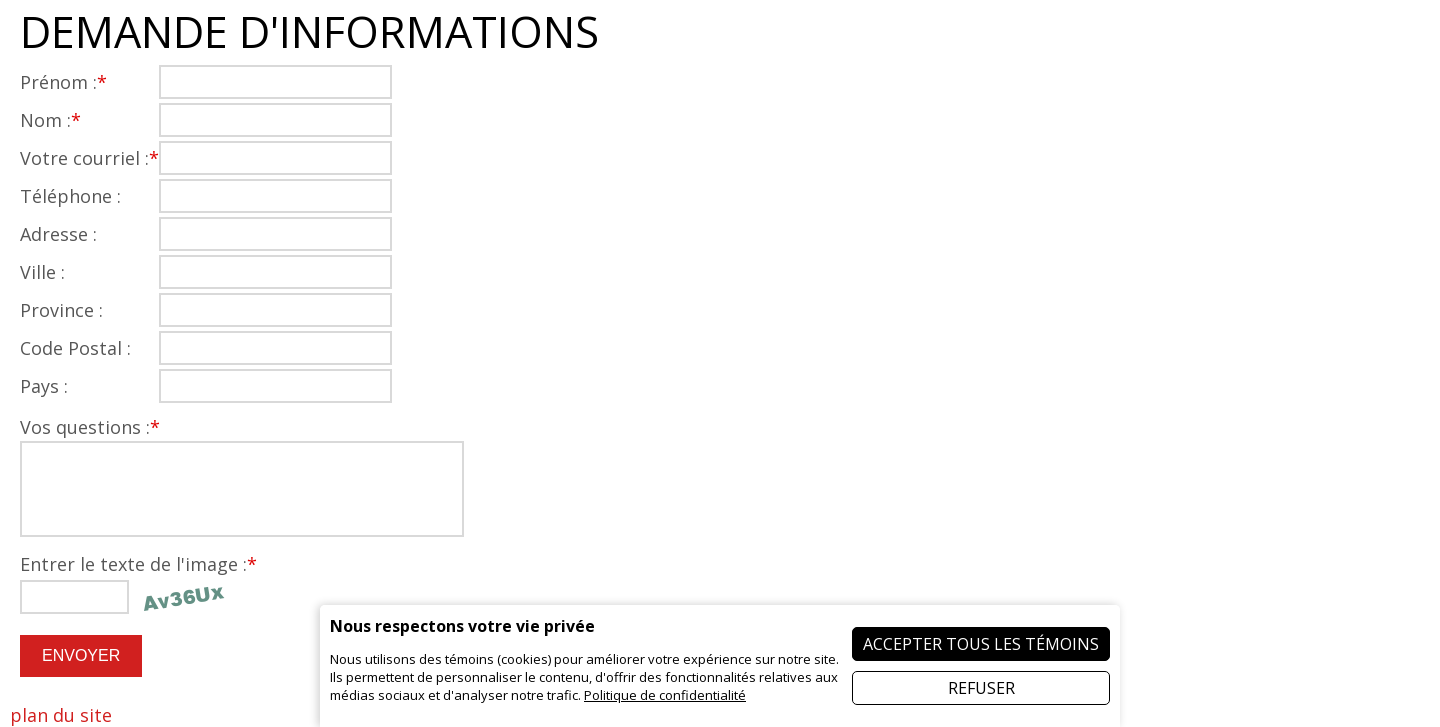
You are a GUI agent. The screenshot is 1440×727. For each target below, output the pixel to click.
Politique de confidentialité (665, 695)
